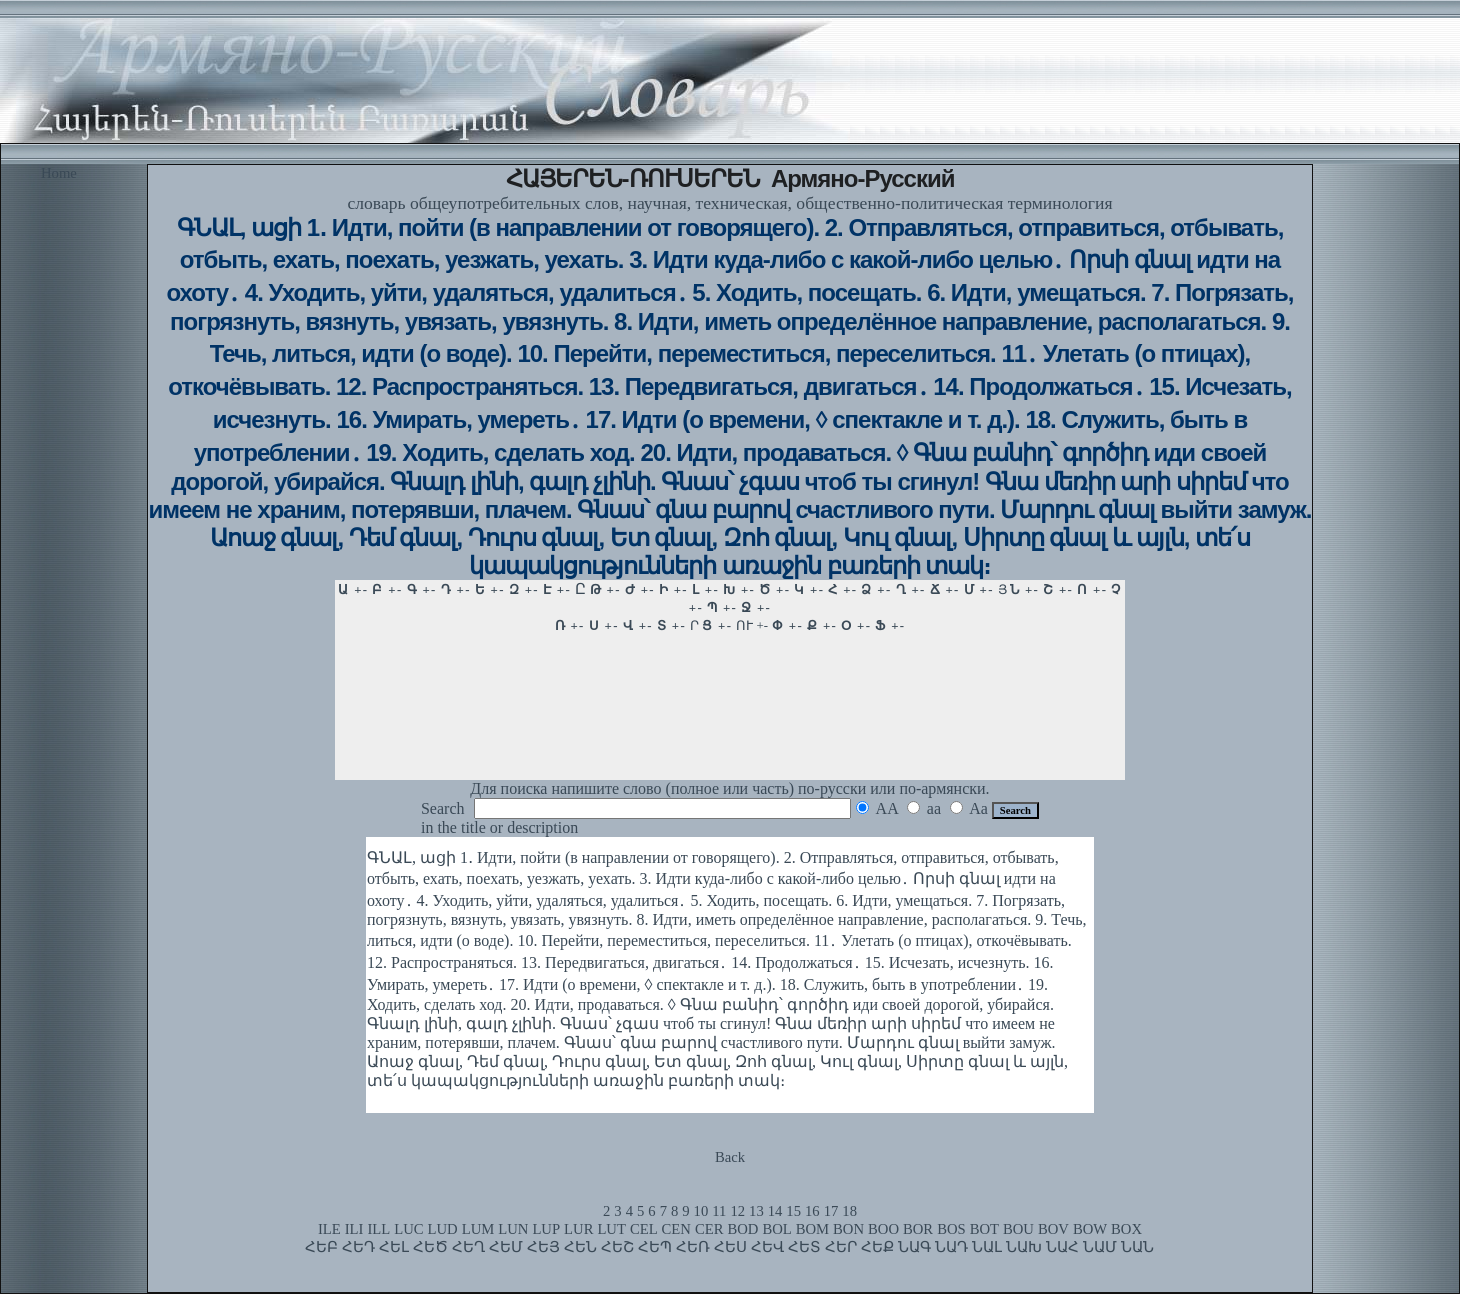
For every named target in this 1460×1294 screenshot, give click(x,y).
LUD (443, 1229)
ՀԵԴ (358, 1247)
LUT (611, 1229)
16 (812, 1211)
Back (730, 1157)
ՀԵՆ (580, 1247)
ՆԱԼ (987, 1247)
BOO (883, 1229)
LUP (546, 1229)
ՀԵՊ (655, 1247)
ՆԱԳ (914, 1247)
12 (737, 1211)
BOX (1126, 1229)
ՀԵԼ (394, 1247)
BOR (918, 1229)
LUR (578, 1229)
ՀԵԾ (430, 1247)
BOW (1090, 1229)
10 (701, 1211)
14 (775, 1211)
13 (756, 1211)
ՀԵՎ (767, 1247)
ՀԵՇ (617, 1247)
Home (59, 173)
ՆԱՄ (1100, 1247)
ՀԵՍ (730, 1247)
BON (848, 1229)
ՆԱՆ (1137, 1247)
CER (709, 1229)
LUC (408, 1229)
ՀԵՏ (804, 1247)
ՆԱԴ (951, 1247)
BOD (742, 1229)
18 (849, 1211)
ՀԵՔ (877, 1247)
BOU (1018, 1229)
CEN (676, 1229)
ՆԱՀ (1062, 1247)
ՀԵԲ (321, 1247)
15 (793, 1211)
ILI (354, 1229)
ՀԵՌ (693, 1247)
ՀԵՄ (506, 1247)
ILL (378, 1229)
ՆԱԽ (1024, 1247)
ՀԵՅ (543, 1247)
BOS (951, 1229)
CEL (644, 1229)
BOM (812, 1229)
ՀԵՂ (468, 1247)
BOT (984, 1229)
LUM (478, 1229)
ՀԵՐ (841, 1247)
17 (831, 1211)
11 (719, 1211)
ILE (329, 1229)
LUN (513, 1229)
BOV (1053, 1229)
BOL (776, 1229)
